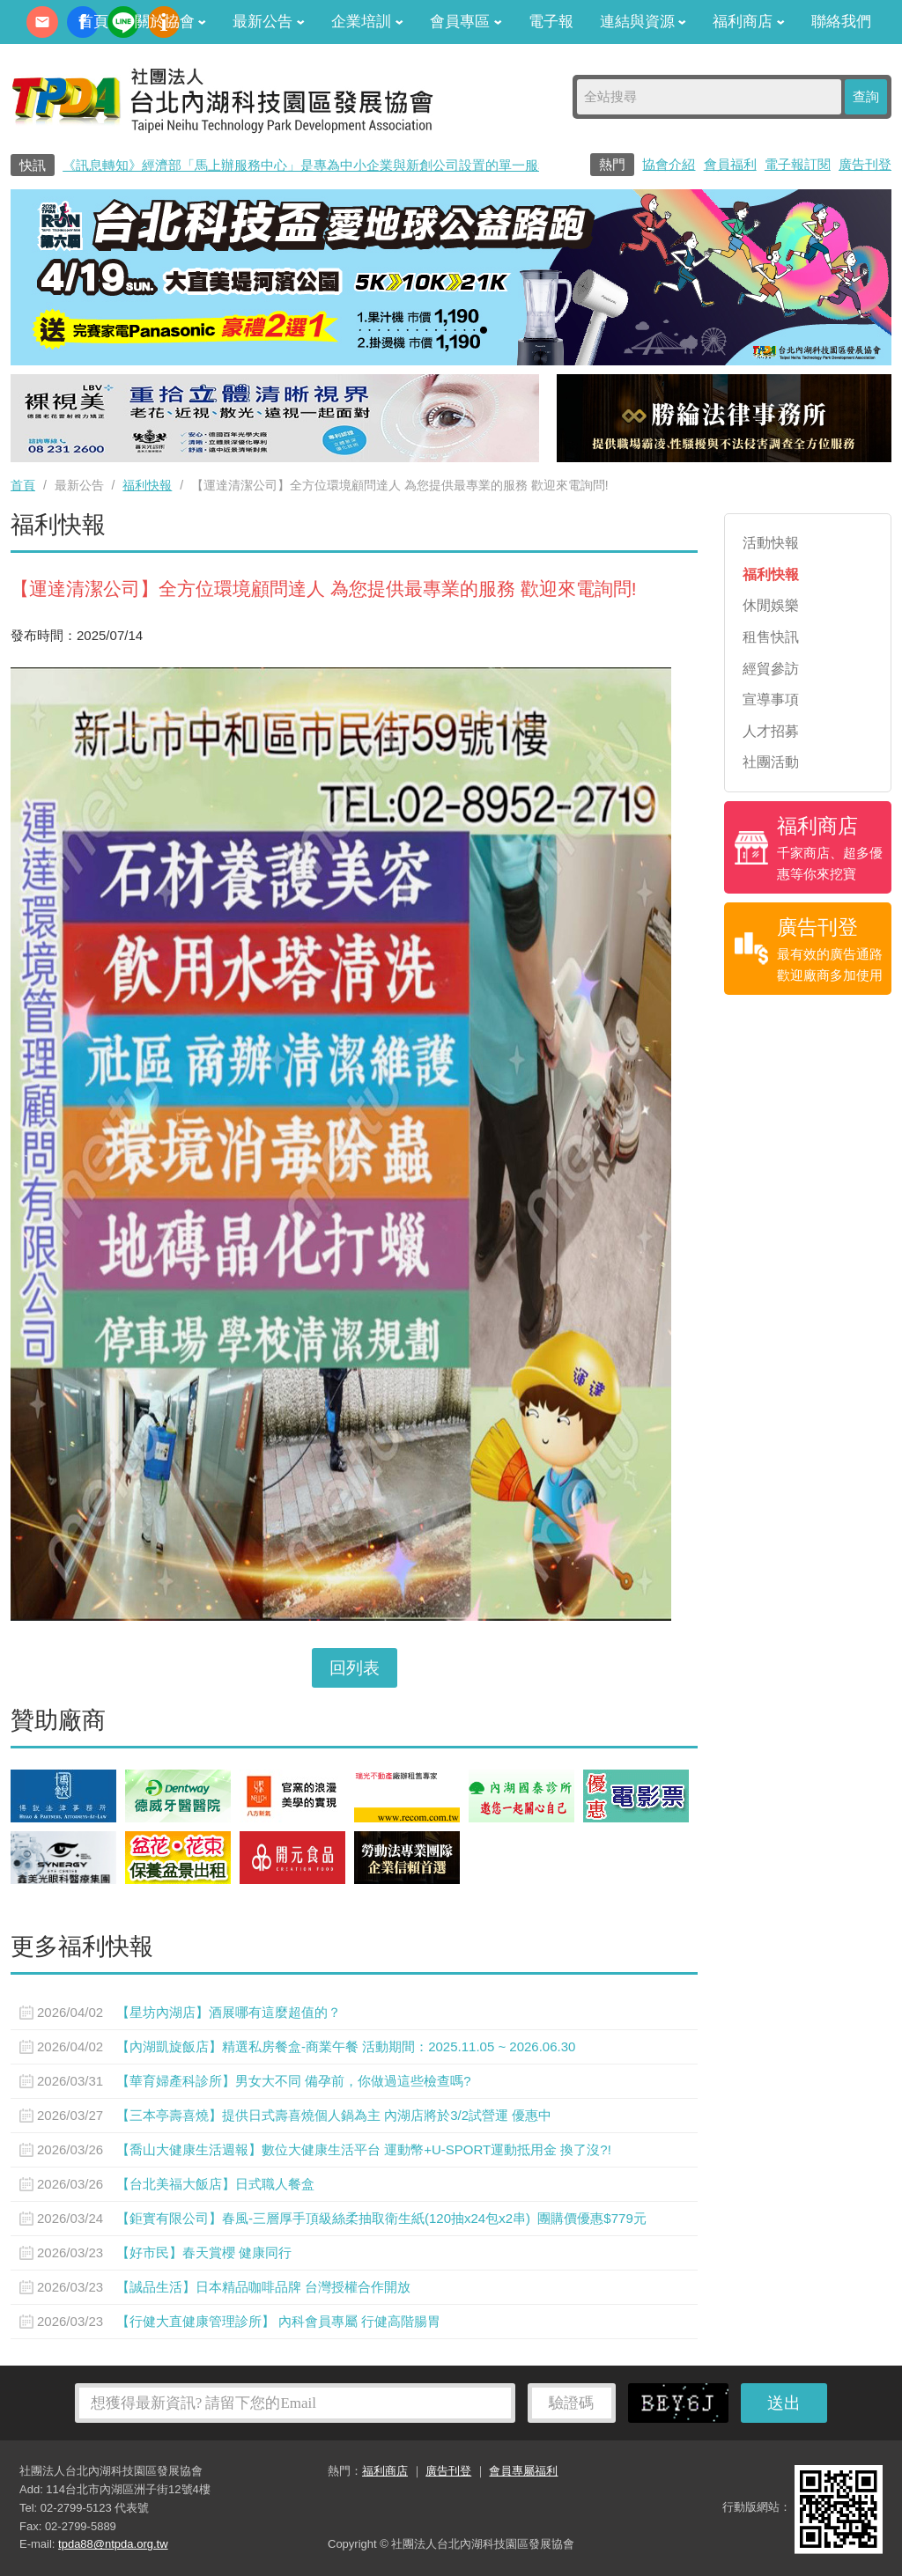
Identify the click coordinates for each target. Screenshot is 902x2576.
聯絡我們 (841, 21)
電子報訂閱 (798, 164)
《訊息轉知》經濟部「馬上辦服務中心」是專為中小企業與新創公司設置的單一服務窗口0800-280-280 (361, 165)
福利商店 (749, 21)
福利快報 (147, 485)
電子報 (551, 21)
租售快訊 (771, 636)
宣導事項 (771, 699)
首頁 (93, 21)
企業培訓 (367, 21)
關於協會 (171, 21)
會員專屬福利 (523, 2470)
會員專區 (466, 21)
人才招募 (771, 731)
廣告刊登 (865, 164)
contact (42, 22)
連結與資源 (643, 21)
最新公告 (269, 21)
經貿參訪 (771, 668)
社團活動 (771, 761)
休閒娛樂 (771, 605)
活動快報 (771, 542)
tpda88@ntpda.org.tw (113, 2543)
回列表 (354, 1668)
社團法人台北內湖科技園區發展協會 (222, 99)
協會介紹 (668, 164)
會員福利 (730, 164)
